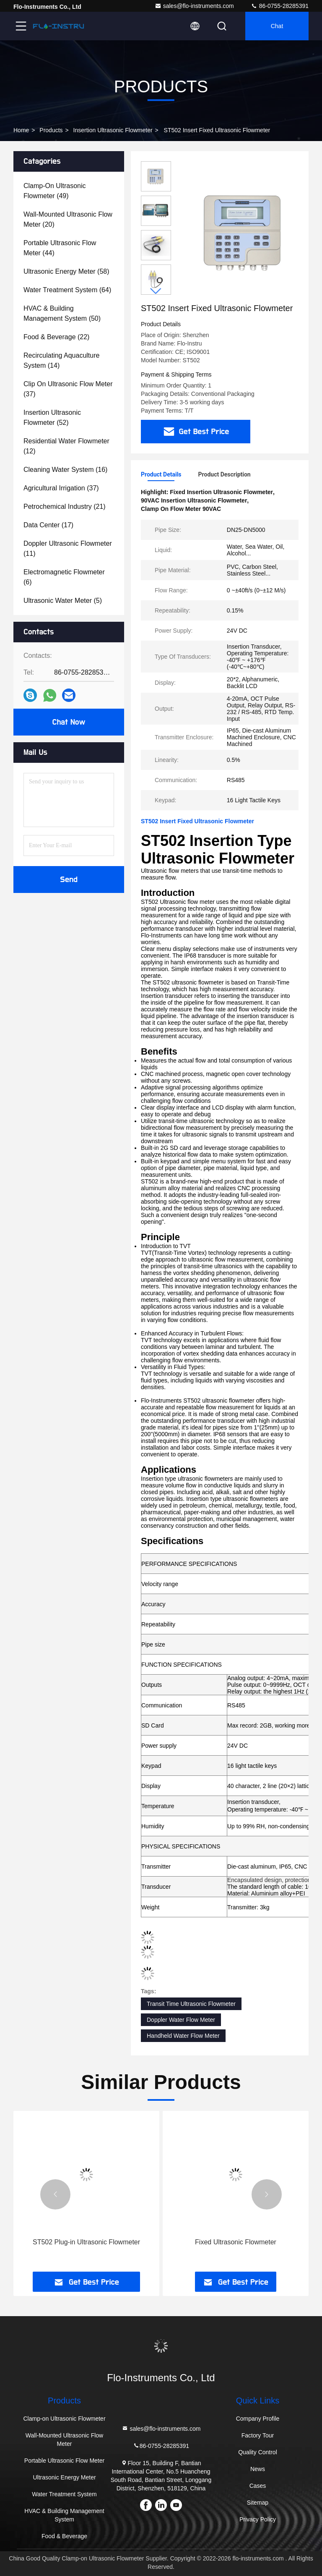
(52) (52, 417)
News (257, 2469)
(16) (65, 469)
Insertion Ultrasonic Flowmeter (113, 130)
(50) (62, 313)
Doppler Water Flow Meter (181, 2019)
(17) (48, 525)
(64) (67, 289)
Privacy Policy (257, 2519)
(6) (64, 577)
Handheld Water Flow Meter (183, 2035)
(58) (66, 271)
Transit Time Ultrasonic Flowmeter (191, 2003)
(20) (67, 219)
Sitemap (257, 2502)
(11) (67, 548)
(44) (59, 248)
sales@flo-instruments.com (194, 6)
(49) (54, 190)
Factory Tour (258, 2435)
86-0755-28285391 (280, 6)
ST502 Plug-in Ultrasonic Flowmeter (86, 2242)
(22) (56, 336)
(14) (61, 360)
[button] (156, 291)
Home (21, 130)
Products (50, 130)
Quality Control (257, 2452)
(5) (62, 600)
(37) (68, 389)
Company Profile (258, 2418)
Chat (277, 26)
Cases (257, 2485)
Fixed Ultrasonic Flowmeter (235, 2242)
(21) (64, 506)
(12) (66, 446)
